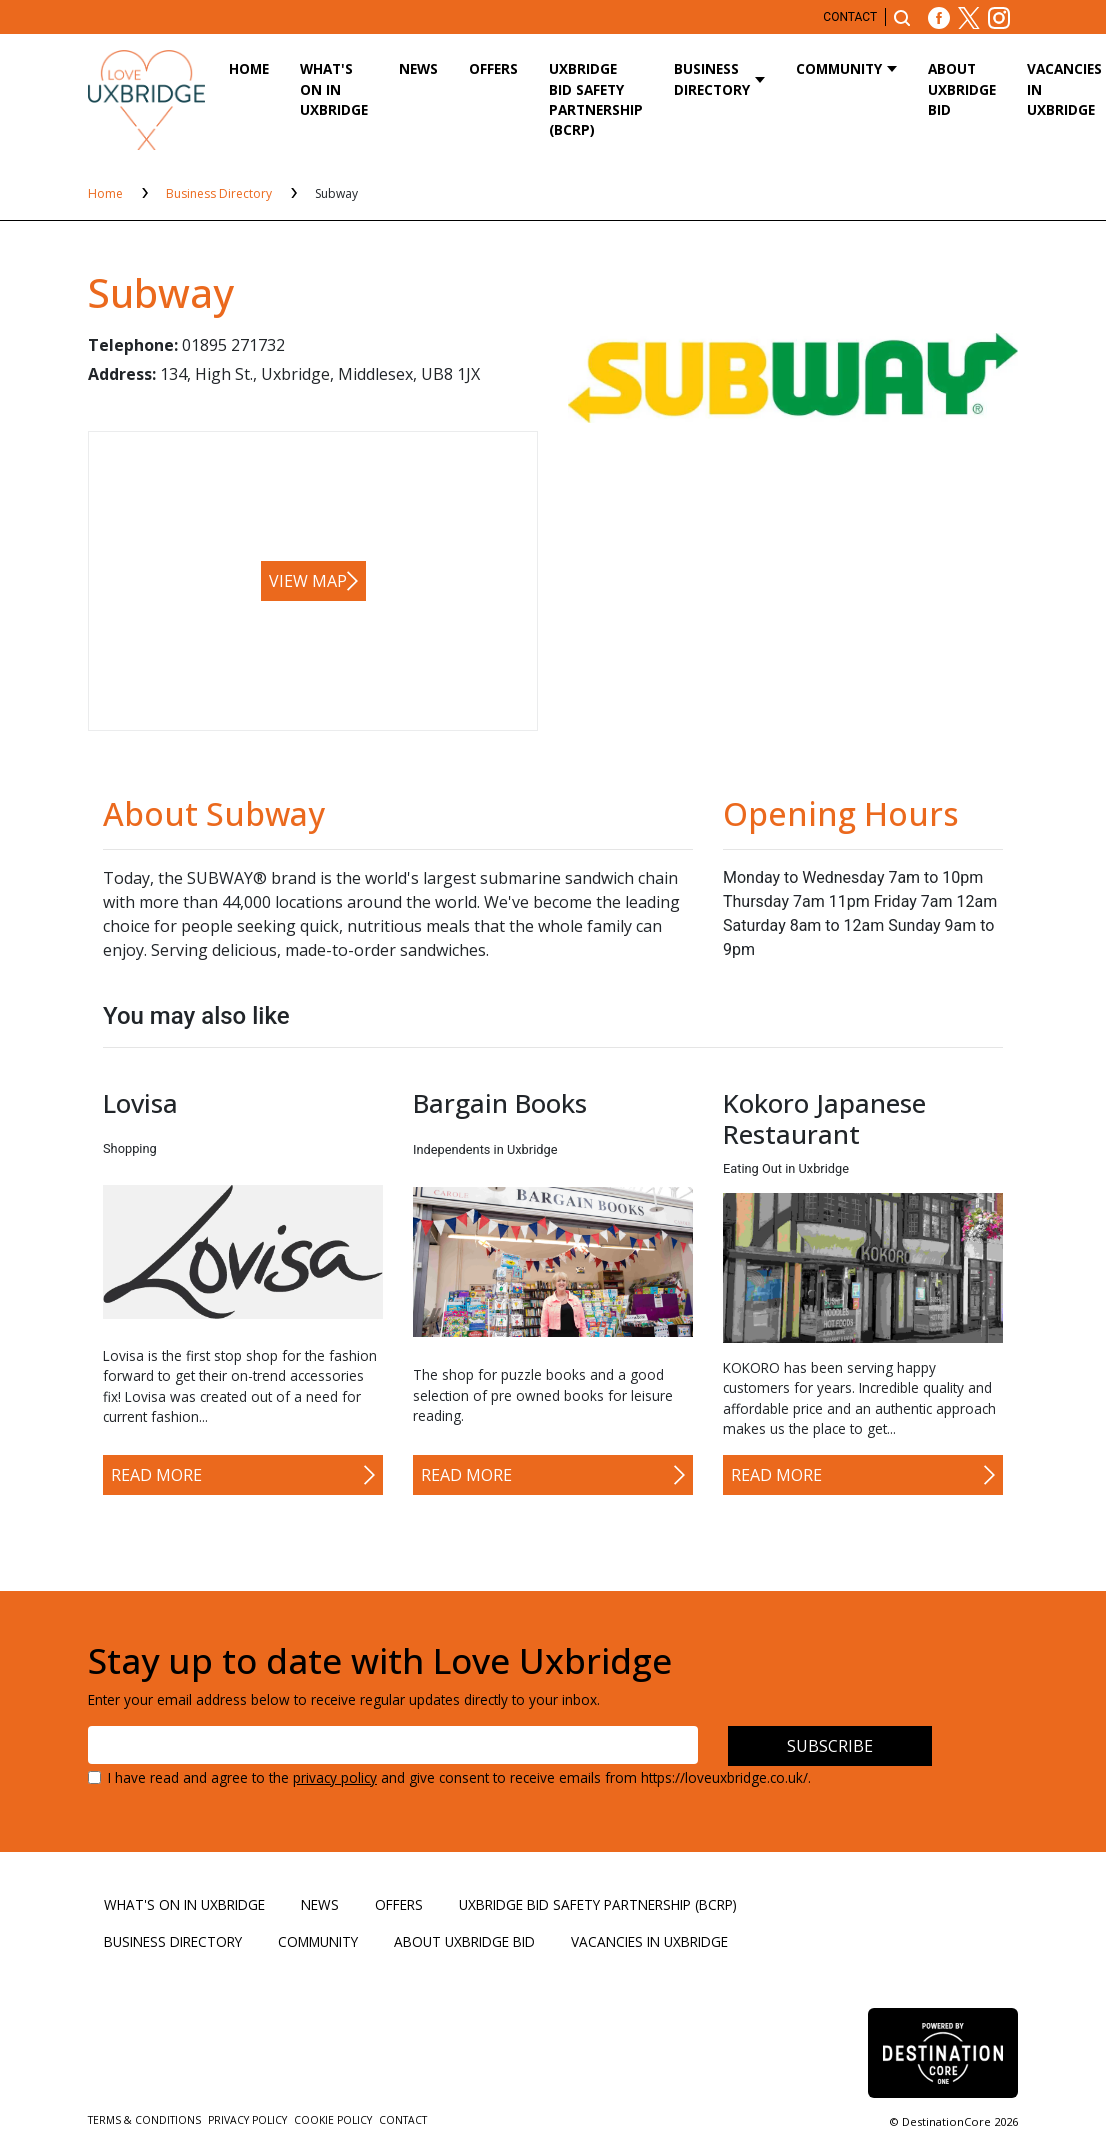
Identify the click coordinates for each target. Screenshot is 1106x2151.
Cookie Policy (334, 2120)
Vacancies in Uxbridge (649, 1941)
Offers (493, 68)
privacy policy (335, 1777)
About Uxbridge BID (962, 89)
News (418, 68)
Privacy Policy (249, 2120)
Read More (156, 1475)
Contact (850, 17)
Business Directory (712, 78)
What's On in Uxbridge (334, 89)
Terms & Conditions (146, 2120)
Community (839, 68)
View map (308, 581)
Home (249, 68)
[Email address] (393, 1745)
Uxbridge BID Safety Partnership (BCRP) (596, 99)
